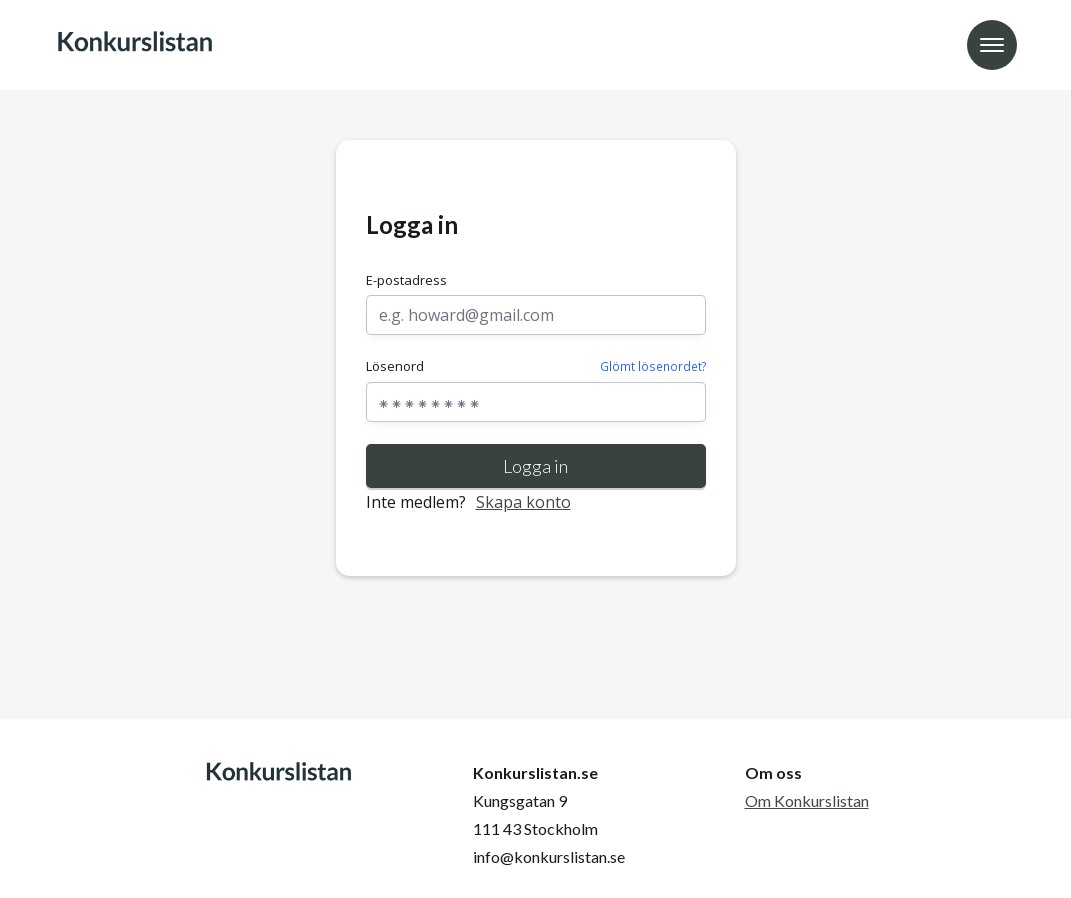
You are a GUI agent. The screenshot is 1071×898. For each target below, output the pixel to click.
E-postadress (406, 280)
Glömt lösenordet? (653, 366)
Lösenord (536, 366)
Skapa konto (523, 502)
